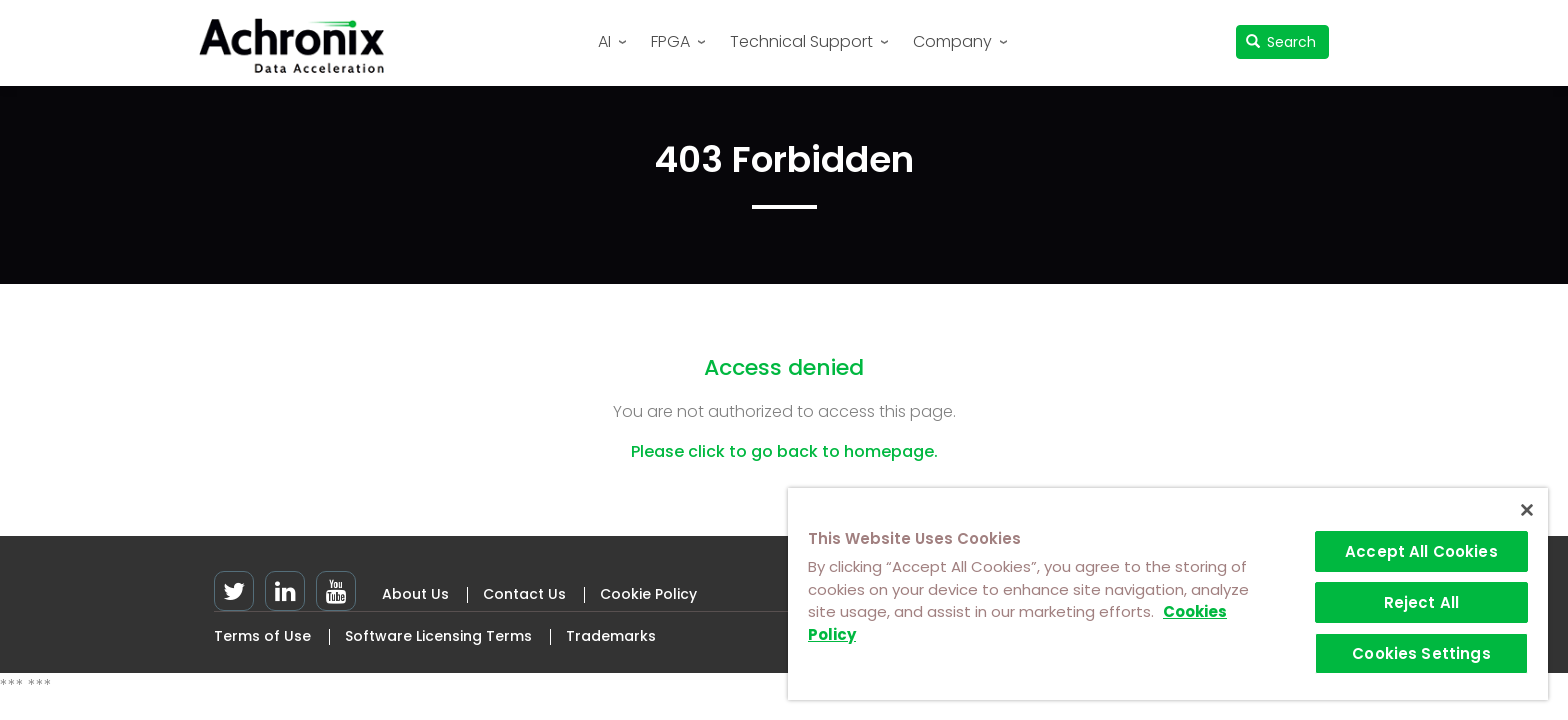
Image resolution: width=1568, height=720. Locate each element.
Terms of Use (262, 636)
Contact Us (524, 594)
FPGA (670, 41)
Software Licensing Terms (438, 636)
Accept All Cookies (1421, 551)
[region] (1168, 594)
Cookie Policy (648, 594)
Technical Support (801, 41)
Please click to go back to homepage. (784, 451)
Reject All (1422, 602)
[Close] (1527, 510)
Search (1281, 42)
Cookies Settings (1421, 653)
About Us (415, 594)
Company (952, 41)
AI (604, 41)
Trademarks (611, 636)
